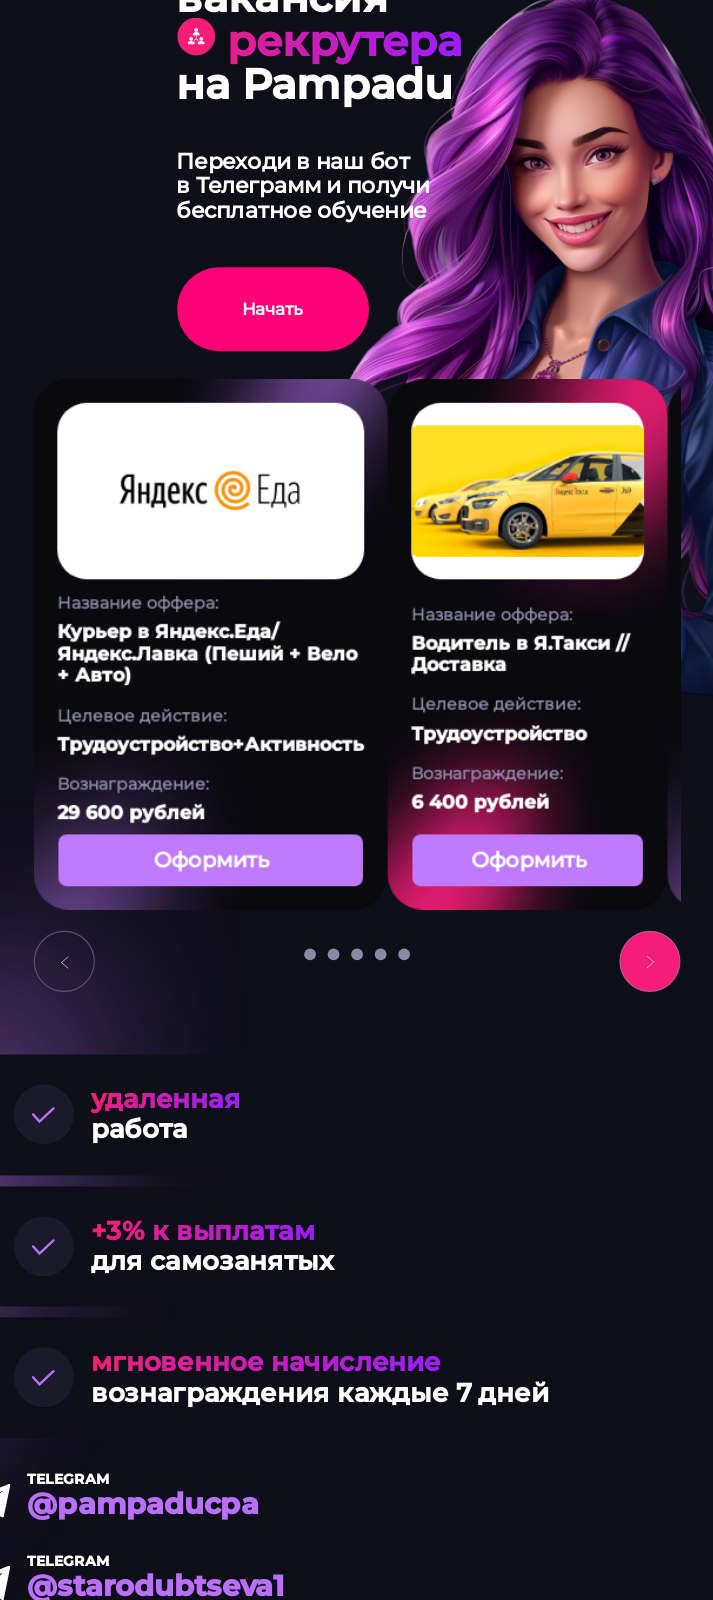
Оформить (209, 860)
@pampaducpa (143, 1503)
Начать (272, 309)
